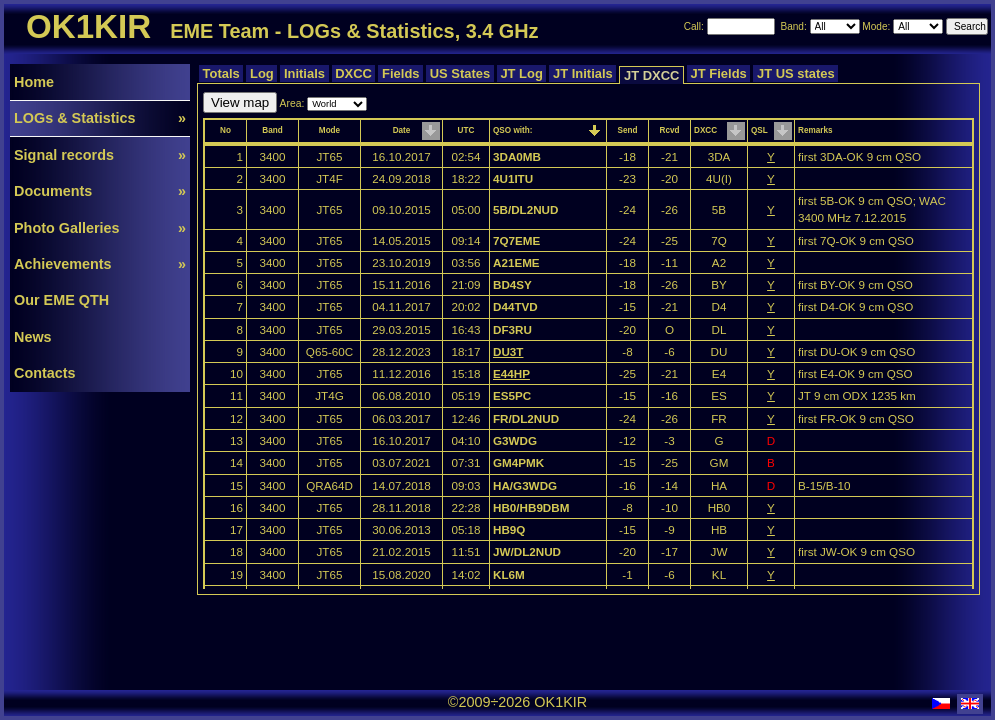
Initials (304, 73)
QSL (759, 130)
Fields (400, 73)
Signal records (100, 155)
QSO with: (512, 130)
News (33, 337)
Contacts (45, 373)
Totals (221, 73)
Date (402, 130)
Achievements (100, 264)
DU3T (508, 351)
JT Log (522, 73)
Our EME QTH (61, 300)
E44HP (511, 373)
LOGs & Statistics (100, 118)
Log (261, 73)
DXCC (354, 73)
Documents (100, 191)
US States (460, 73)
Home (34, 82)
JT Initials (582, 73)
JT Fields (718, 73)
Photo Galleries (100, 228)
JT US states (795, 73)
